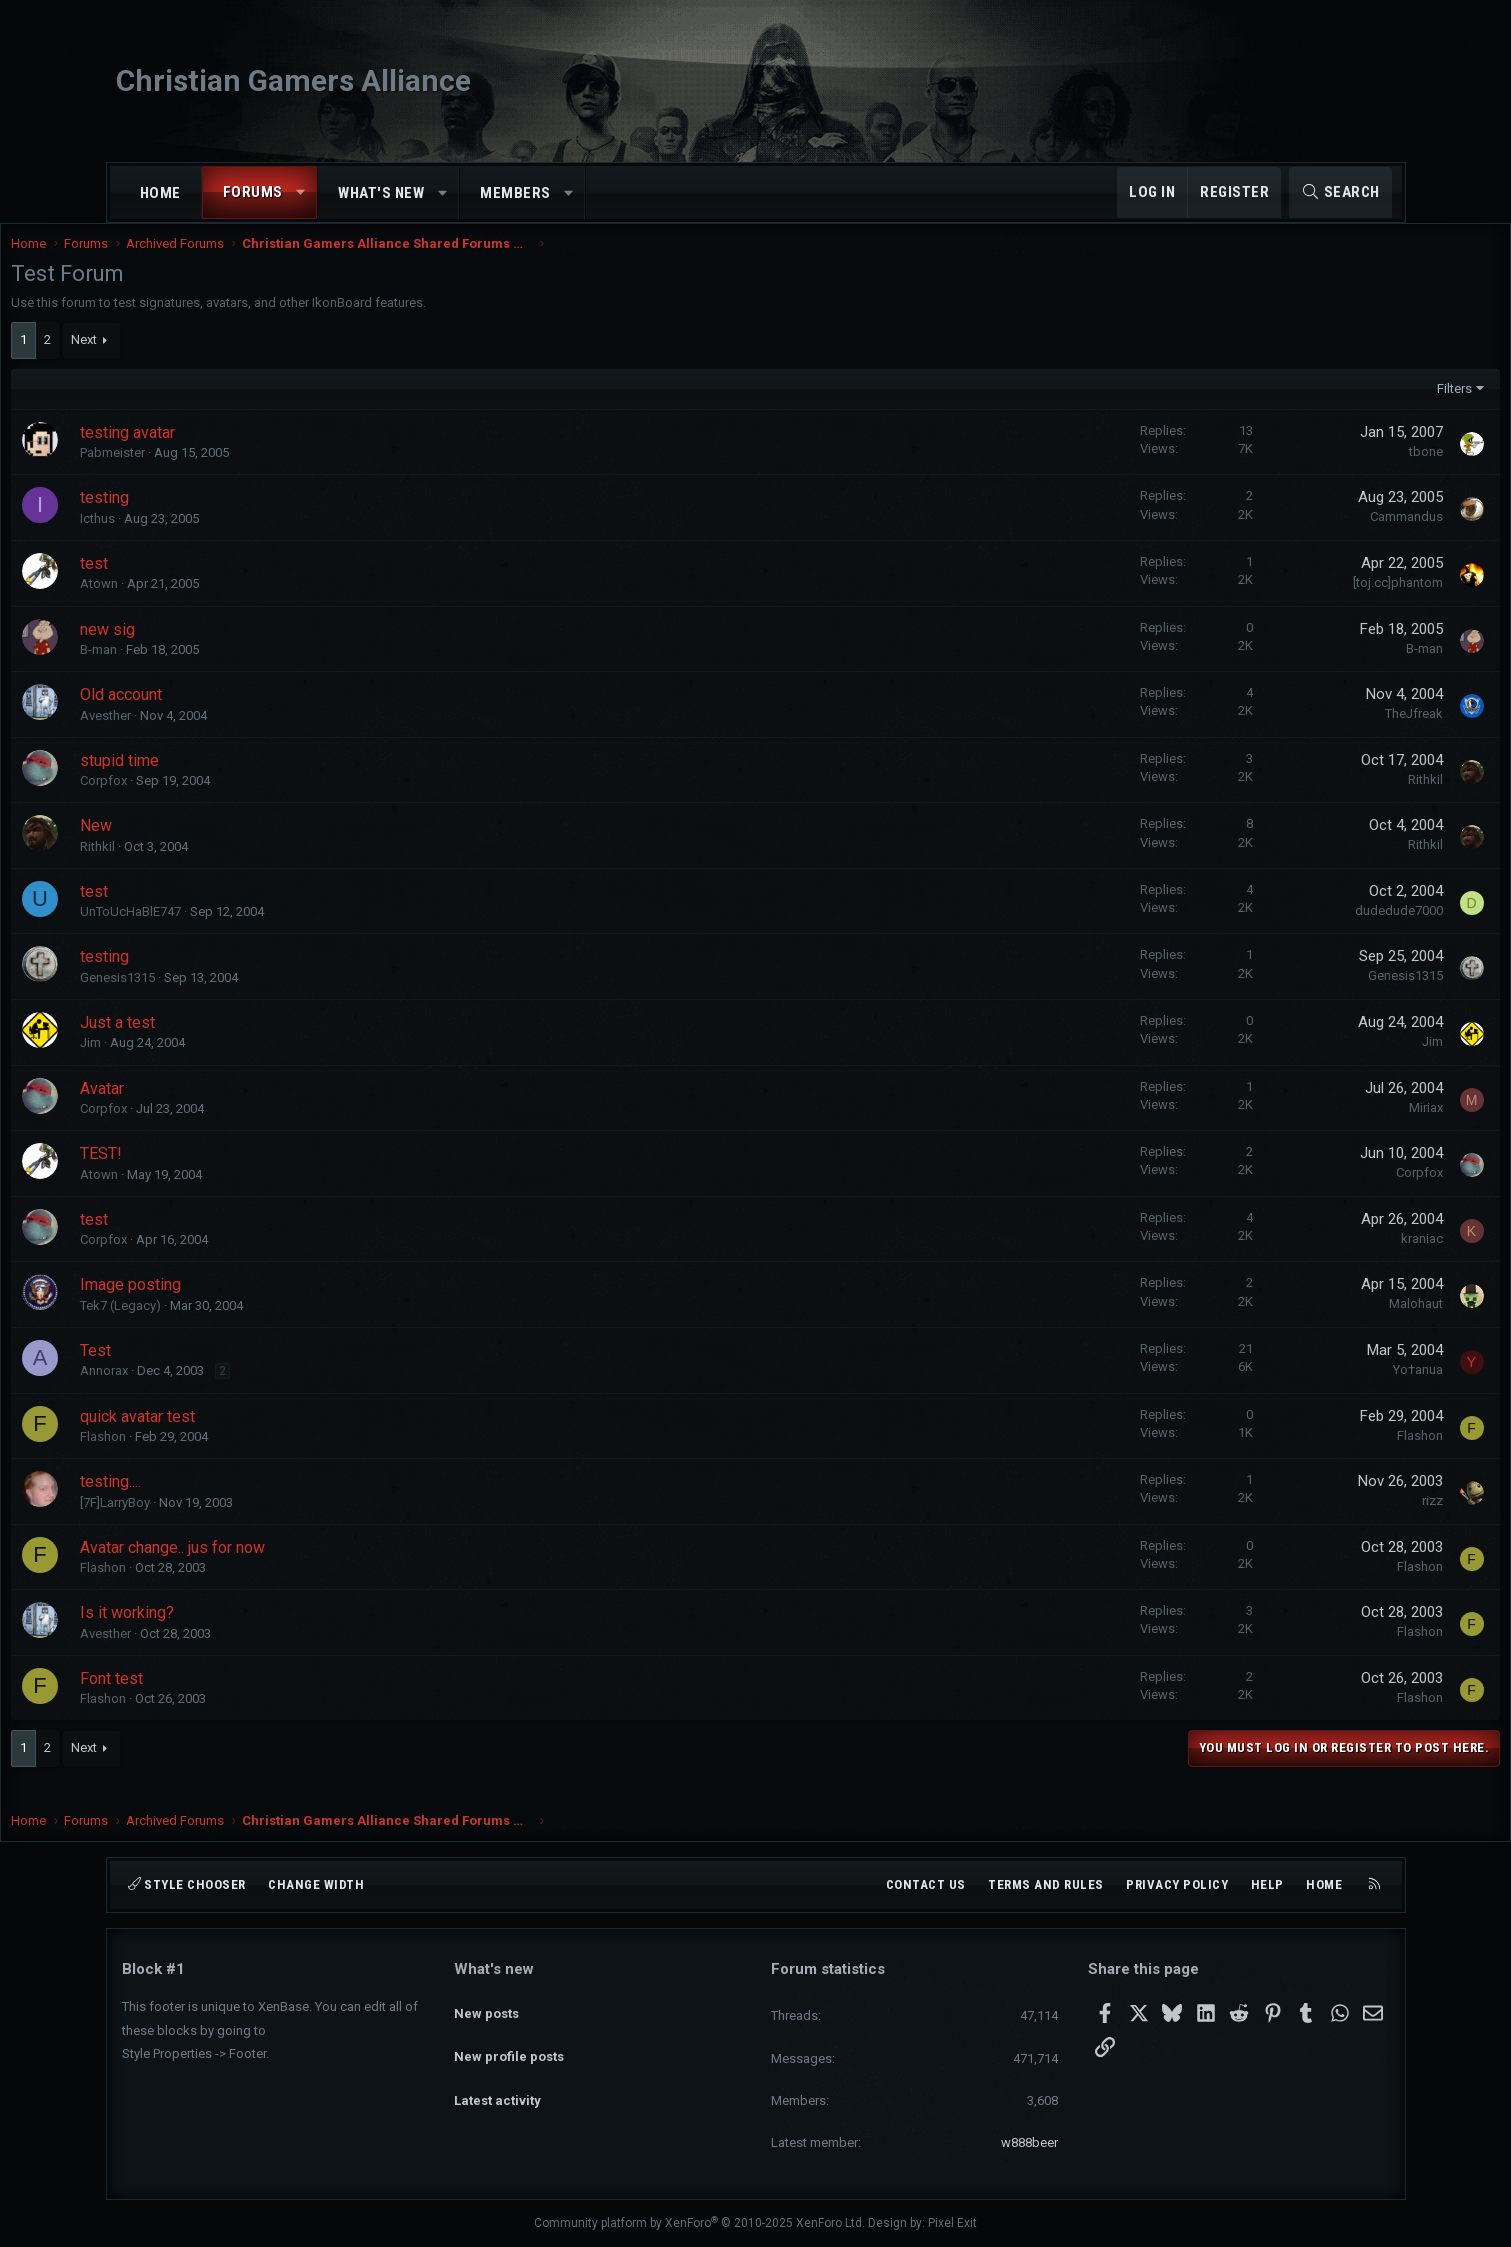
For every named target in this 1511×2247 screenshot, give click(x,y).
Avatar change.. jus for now (283, 1567)
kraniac (1312, 1258)
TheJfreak (1304, 733)
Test (206, 1370)
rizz (1322, 1520)
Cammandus (1296, 536)
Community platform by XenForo (699, 2224)
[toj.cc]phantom (1288, 602)
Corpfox (214, 800)
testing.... (221, 1501)
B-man (209, 669)
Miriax (1316, 1127)
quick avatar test (248, 1436)
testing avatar (238, 452)
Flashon (214, 1456)
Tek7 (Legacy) (231, 1325)
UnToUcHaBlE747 (241, 931)
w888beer (1029, 2142)
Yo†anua (1308, 1389)
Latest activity (497, 2076)
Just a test (228, 1042)
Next (195, 359)
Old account (232, 714)
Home (160, 193)
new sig (218, 649)
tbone (1316, 471)
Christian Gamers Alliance (293, 80)
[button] (300, 192)
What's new (381, 193)
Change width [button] (316, 1884)
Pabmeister (223, 472)
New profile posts (509, 2040)
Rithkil (1315, 799)
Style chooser (187, 1884)
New (207, 845)
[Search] (1340, 192)
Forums (253, 192)
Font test (222, 1698)
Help (1267, 1884)
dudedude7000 (1289, 930)
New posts (486, 2004)
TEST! (212, 1173)
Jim (201, 1062)
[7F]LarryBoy (226, 1522)
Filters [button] (1344, 408)
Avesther (216, 735)
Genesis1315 (228, 997)
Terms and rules (1046, 1884)
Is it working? (238, 1632)
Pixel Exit (952, 2224)
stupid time (230, 780)
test (205, 583)
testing (215, 517)
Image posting (241, 1304)
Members (515, 193)
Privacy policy (1177, 1884)
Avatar (213, 1108)
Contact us (926, 1884)
